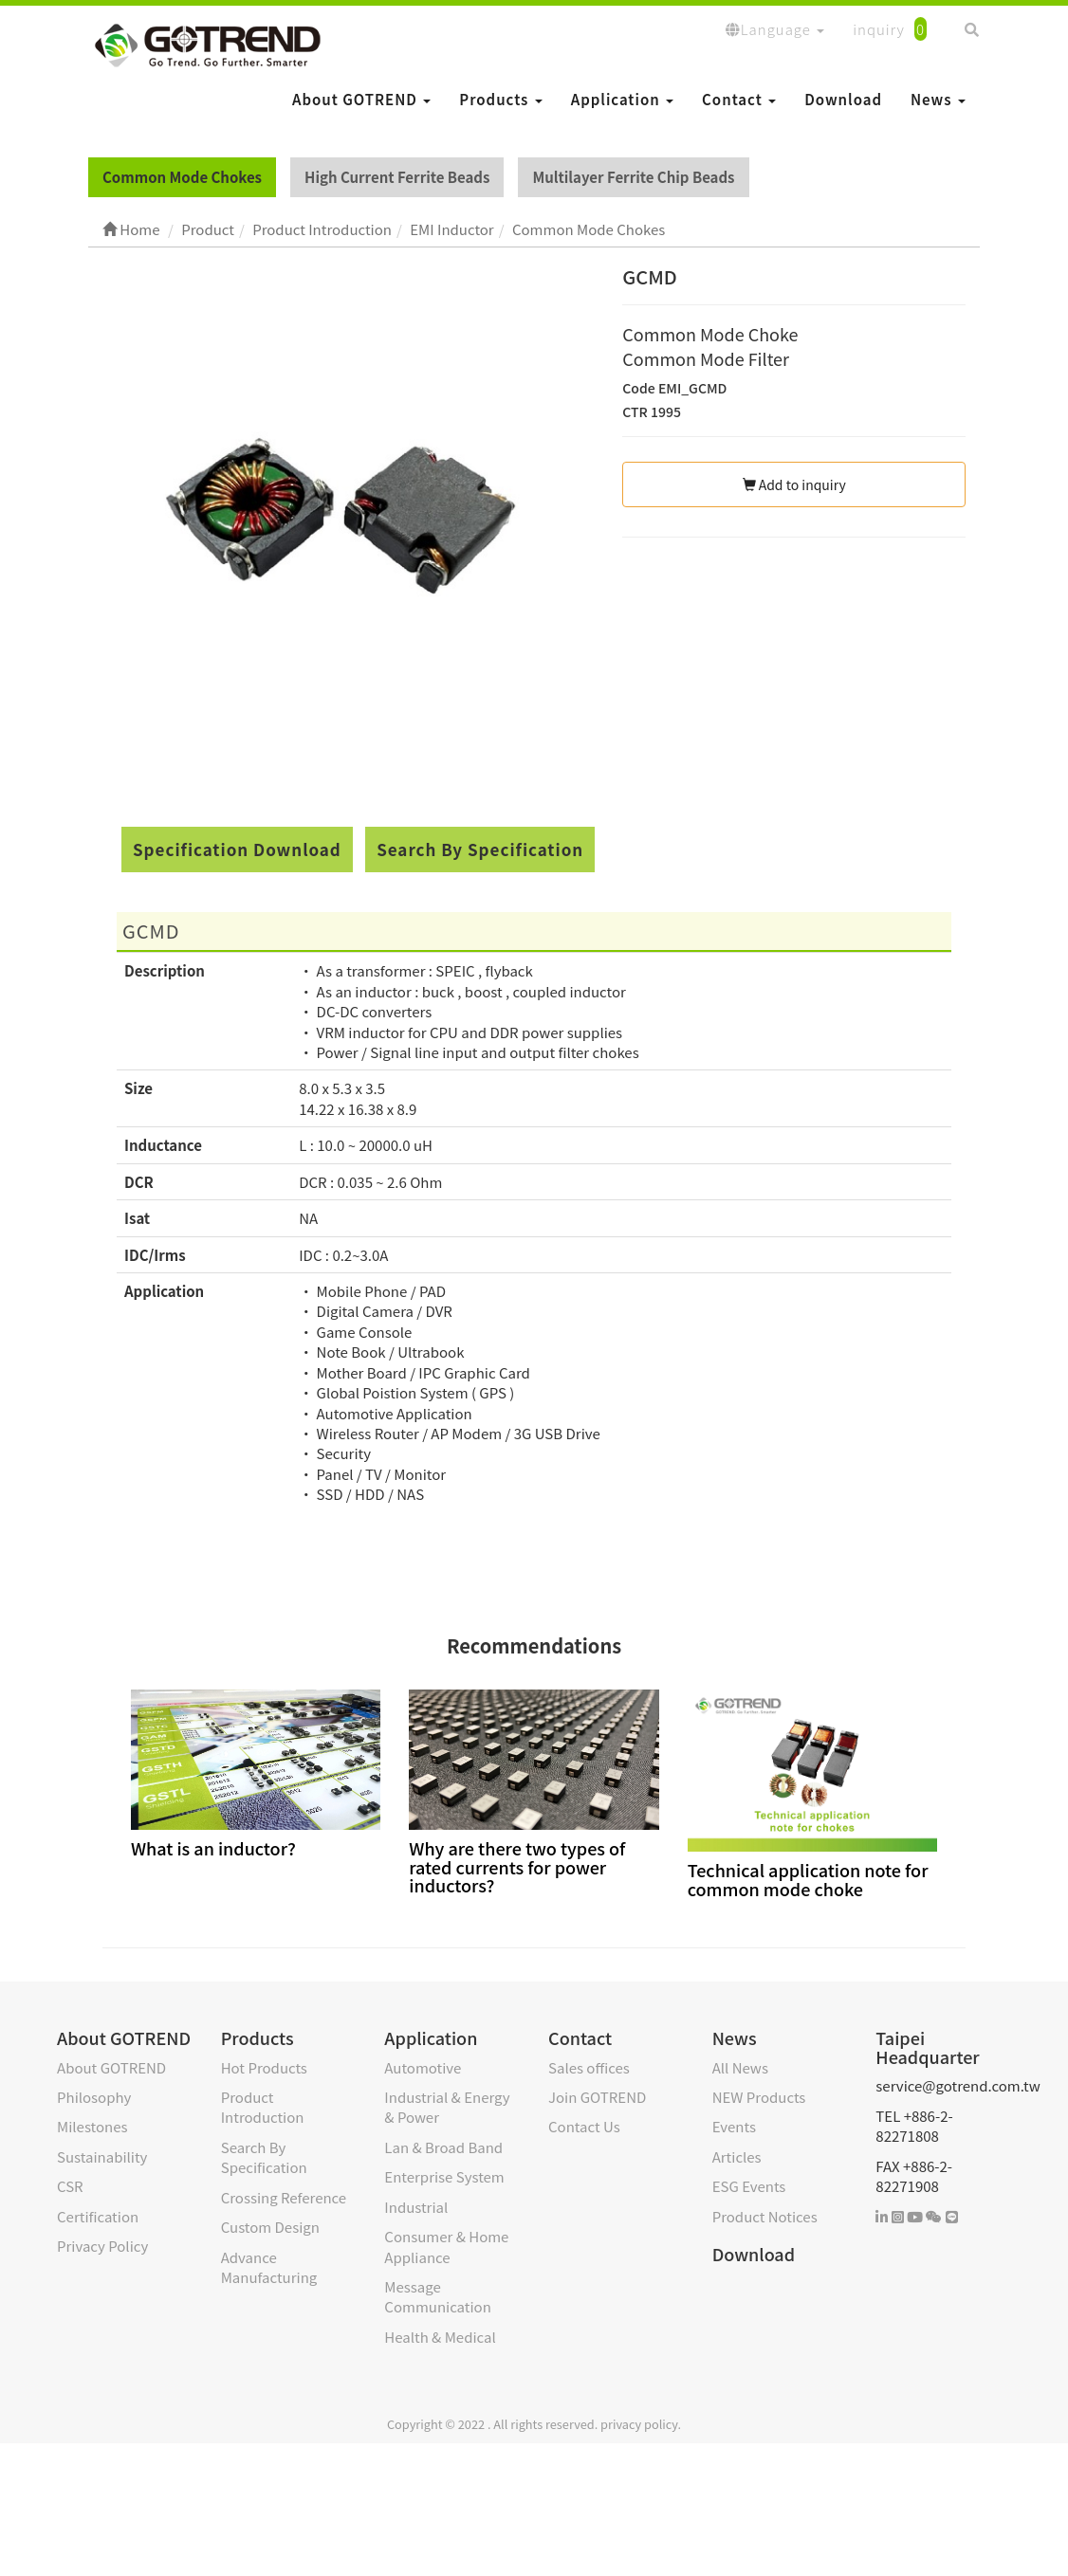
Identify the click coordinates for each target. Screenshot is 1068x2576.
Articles (737, 2156)
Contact (739, 99)
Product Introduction (262, 2107)
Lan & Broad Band (443, 2147)
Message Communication (437, 2296)
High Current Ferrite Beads (396, 177)
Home (131, 229)
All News (740, 2067)
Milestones (92, 2126)
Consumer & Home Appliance (446, 2246)
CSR (70, 2186)
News (938, 99)
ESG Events (749, 2186)
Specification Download (237, 849)
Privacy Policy (102, 2246)
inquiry (890, 29)
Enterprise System (444, 2176)
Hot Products (264, 2067)
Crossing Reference (283, 2197)
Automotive (422, 2067)
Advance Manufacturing (269, 2267)
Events (734, 2126)
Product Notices (765, 2216)
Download (843, 99)
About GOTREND (361, 99)
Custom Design (270, 2227)
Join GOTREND (597, 2097)
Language (775, 29)
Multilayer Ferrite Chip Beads (633, 177)
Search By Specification (480, 849)
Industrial (416, 2207)
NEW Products (759, 2097)
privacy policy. (640, 2424)
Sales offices (589, 2067)
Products (500, 99)
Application (622, 99)
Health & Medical (439, 2337)
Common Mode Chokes (182, 177)
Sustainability (102, 2156)
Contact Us (584, 2126)
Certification (97, 2216)
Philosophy (94, 2097)
